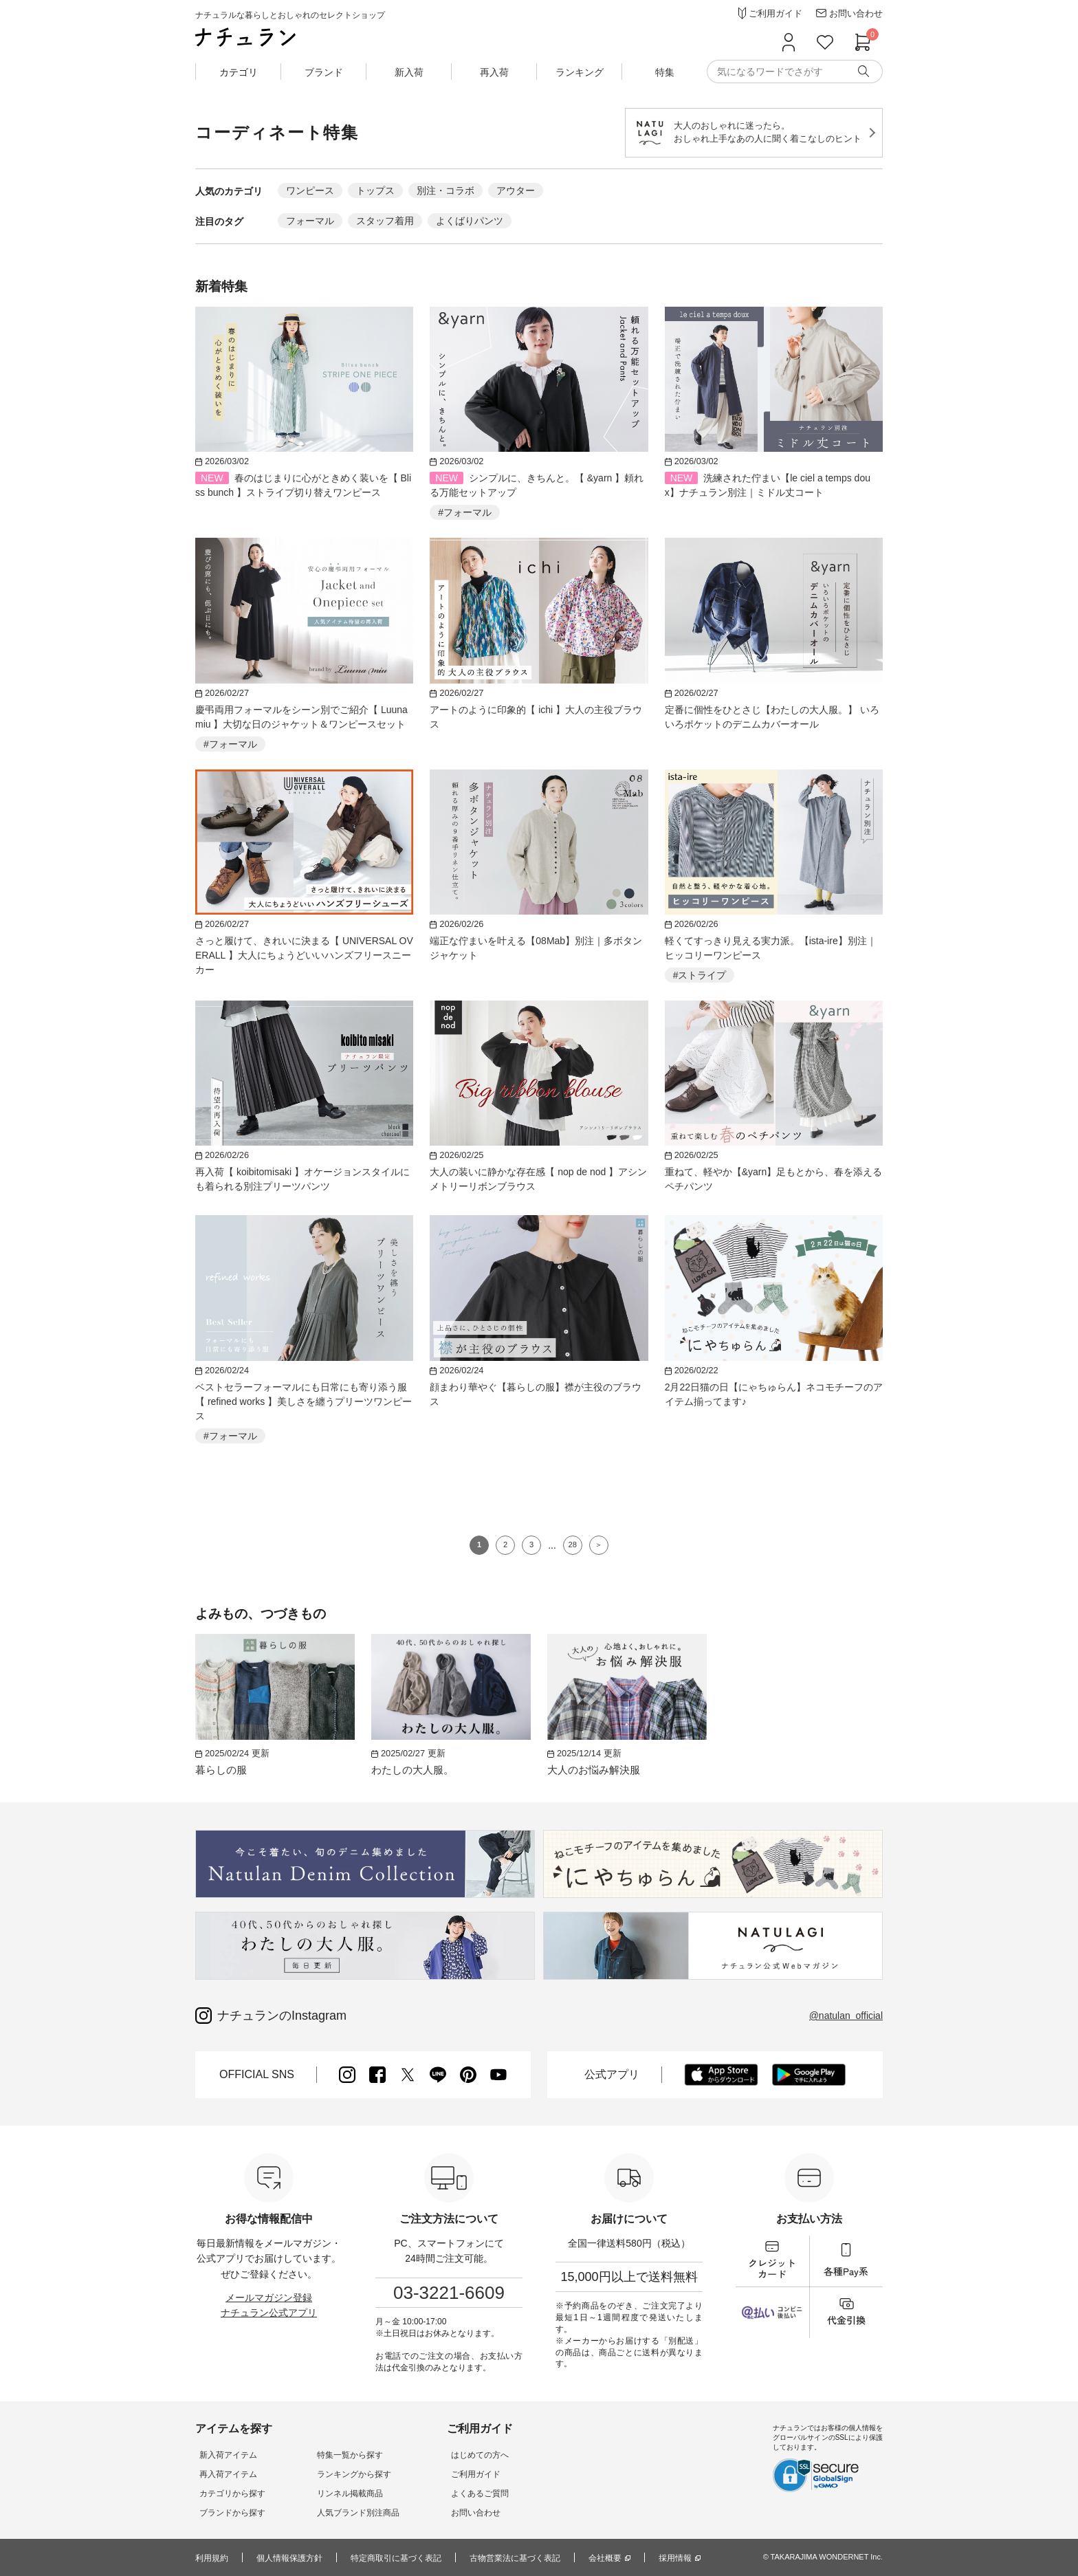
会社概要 (605, 2558)
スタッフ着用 (385, 220)
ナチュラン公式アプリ (269, 2312)
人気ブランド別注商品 (346, 2513)
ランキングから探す (342, 2474)
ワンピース (310, 190)
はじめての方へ (461, 2455)
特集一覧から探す (338, 2455)
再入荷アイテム (224, 2474)
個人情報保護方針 (289, 2558)
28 (573, 1544)
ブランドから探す (228, 2513)
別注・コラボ (445, 190)
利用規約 (211, 2558)
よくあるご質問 (461, 2493)
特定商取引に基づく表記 (396, 2558)
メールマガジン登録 (269, 2297)
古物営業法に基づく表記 (515, 2558)
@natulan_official (846, 2015)
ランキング (580, 72)
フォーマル (310, 220)
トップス (375, 190)
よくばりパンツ (469, 220)
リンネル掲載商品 (338, 2493)
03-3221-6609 (449, 2292)
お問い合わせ (456, 2513)
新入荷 (409, 72)
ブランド (324, 72)
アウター (515, 190)
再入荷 (494, 72)
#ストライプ (700, 975)
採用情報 (675, 2558)
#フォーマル (465, 512)
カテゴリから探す (228, 2493)
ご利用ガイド (456, 2474)
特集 (664, 72)
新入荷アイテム (224, 2455)
